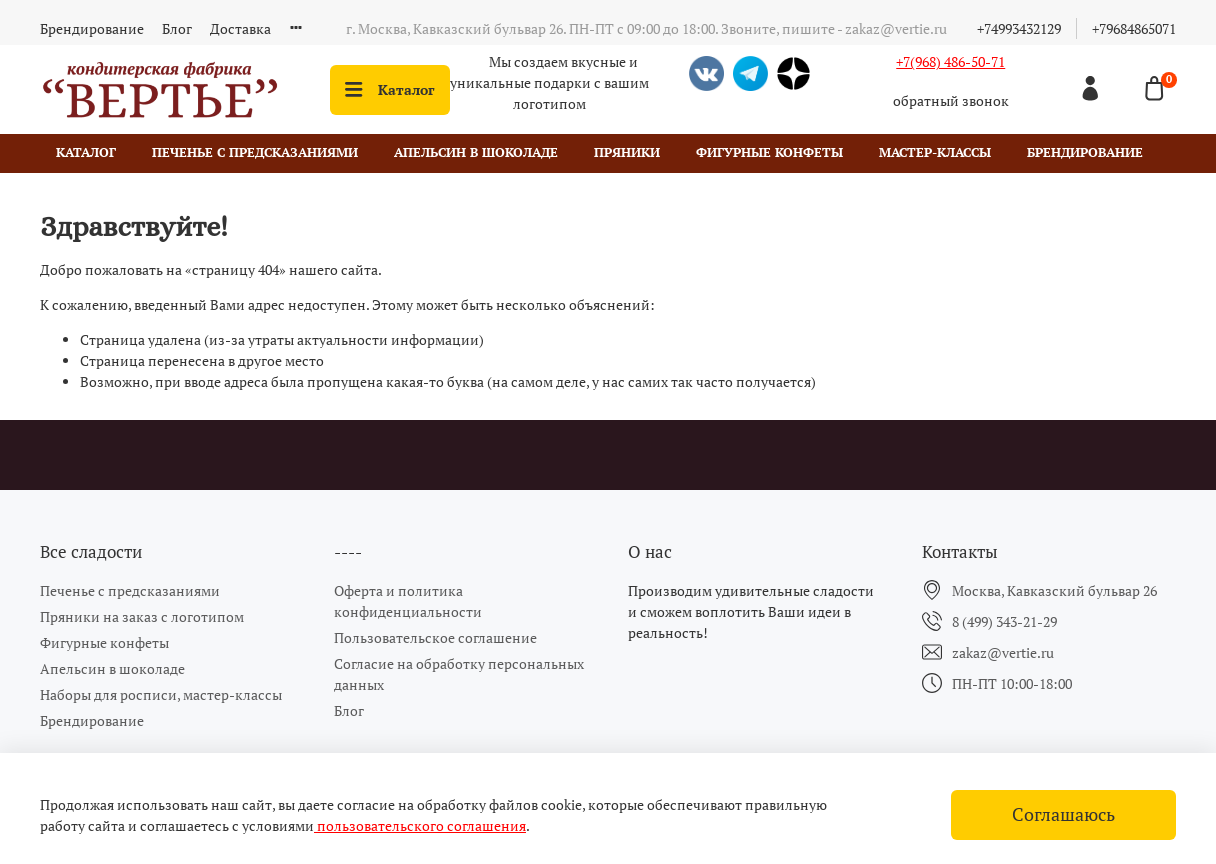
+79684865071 (1134, 28)
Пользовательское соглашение (435, 637)
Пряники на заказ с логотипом (142, 616)
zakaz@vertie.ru (1003, 652)
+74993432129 (1019, 28)
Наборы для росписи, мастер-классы (161, 694)
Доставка (240, 28)
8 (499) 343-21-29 (1004, 621)
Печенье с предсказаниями (255, 152)
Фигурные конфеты (769, 152)
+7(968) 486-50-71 (950, 61)
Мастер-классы (935, 152)
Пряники (627, 152)
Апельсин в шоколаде (476, 152)
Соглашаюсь (1063, 814)
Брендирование (92, 28)
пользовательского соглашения (420, 825)
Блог (177, 28)
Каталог (390, 89)
